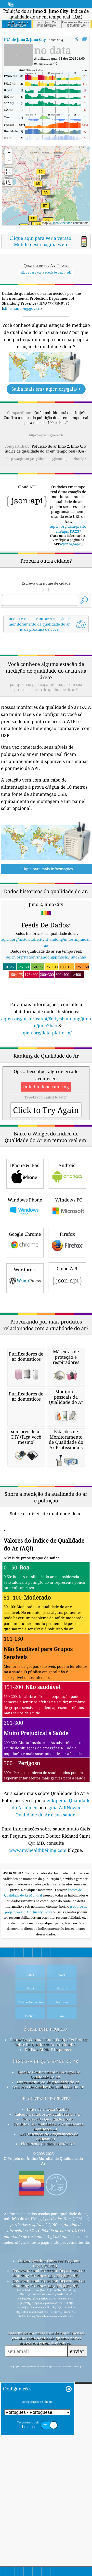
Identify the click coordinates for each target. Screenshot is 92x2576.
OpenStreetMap (62, 223)
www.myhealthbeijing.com (38, 2114)
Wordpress (25, 1380)
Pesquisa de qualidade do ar (45, 2325)
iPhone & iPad (25, 1276)
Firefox (67, 1345)
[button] (40, 175)
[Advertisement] (46, 676)
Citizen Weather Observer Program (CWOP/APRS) (48, 2527)
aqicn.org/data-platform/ (46, 1096)
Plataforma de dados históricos (48, 2407)
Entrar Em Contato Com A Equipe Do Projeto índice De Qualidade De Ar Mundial (49, 2306)
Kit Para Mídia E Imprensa (48, 2313)
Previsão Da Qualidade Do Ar (47, 2383)
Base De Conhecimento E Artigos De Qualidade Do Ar (48, 2339)
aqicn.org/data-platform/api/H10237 (68, 529)
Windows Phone (25, 1310)
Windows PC (68, 1310)
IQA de (25, 39)
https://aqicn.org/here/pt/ (46, 435)
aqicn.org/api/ (70, 544)
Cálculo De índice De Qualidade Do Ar (48, 2378)
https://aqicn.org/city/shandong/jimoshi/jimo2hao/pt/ (46, 459)
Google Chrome (25, 1345)
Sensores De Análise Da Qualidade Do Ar (48, 2351)
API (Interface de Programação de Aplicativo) (48, 2400)
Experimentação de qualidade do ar (48, 2346)
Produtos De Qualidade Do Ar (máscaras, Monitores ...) (48, 2391)
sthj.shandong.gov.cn (21, 308)
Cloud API (67, 1379)
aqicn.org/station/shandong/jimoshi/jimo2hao (46, 1020)
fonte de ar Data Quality (48, 2373)
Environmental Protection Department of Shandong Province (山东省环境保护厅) (48, 2537)
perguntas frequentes (45, 2362)
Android (67, 1276)
